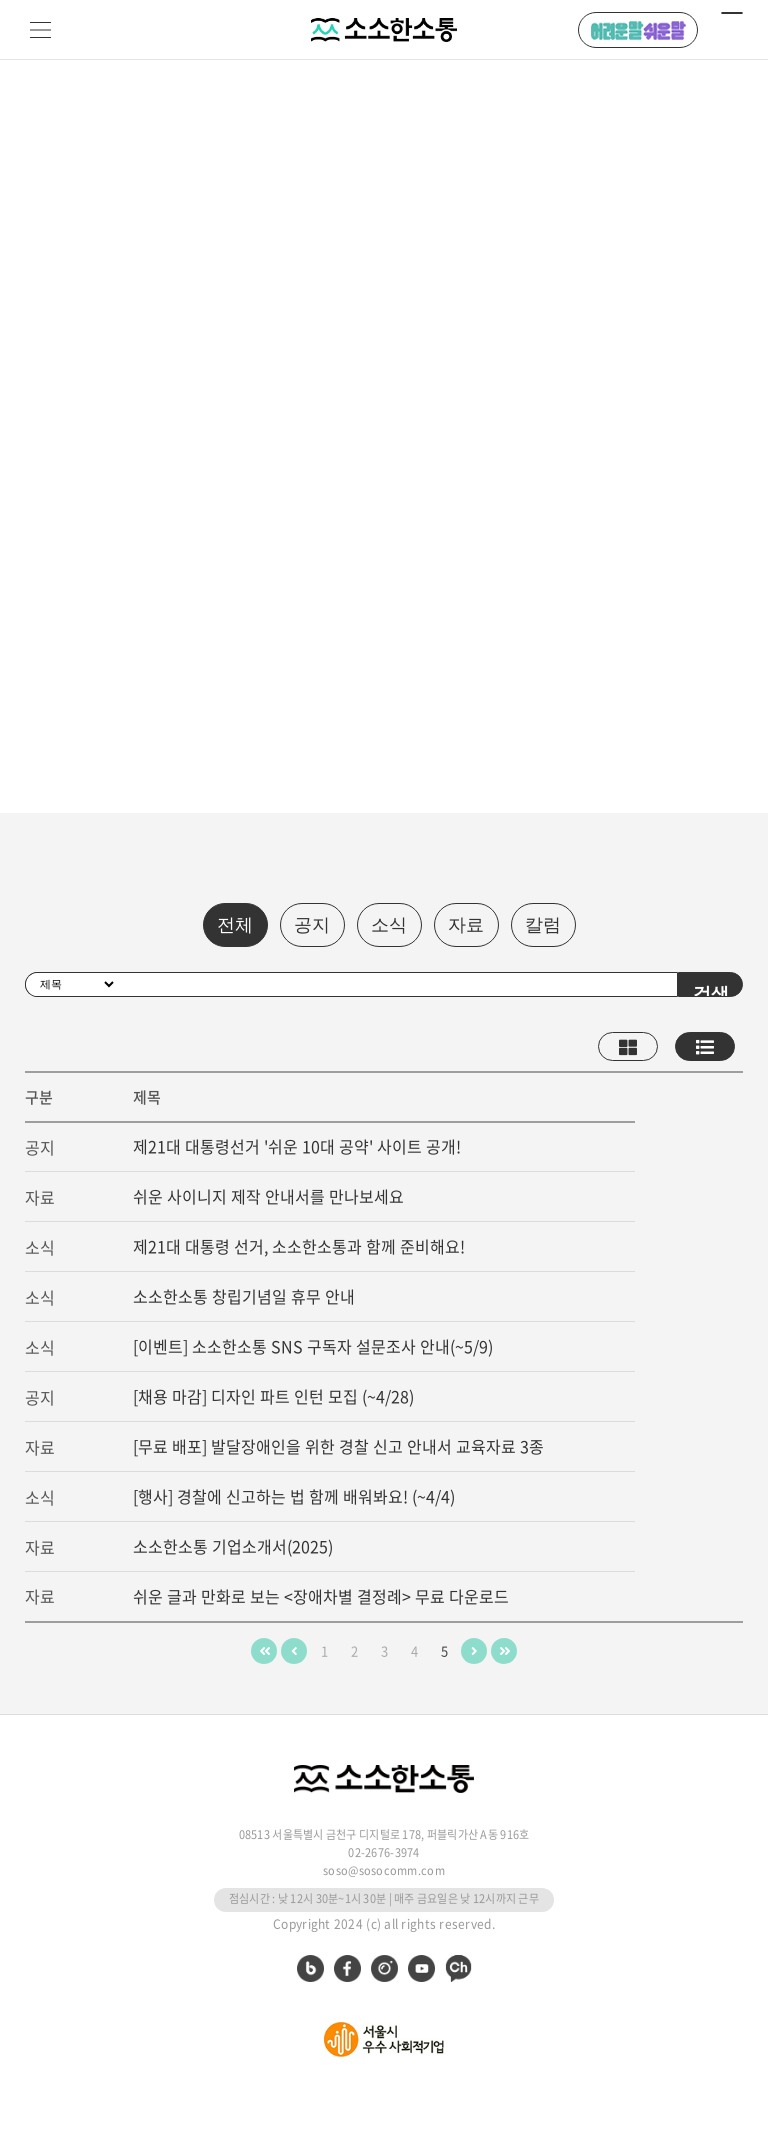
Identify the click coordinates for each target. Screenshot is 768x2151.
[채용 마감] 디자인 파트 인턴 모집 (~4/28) (273, 1396)
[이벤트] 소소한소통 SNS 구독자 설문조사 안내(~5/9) (313, 1346)
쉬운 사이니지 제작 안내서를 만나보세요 (268, 1196)
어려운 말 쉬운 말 (638, 30)
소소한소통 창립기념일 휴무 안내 (244, 1296)
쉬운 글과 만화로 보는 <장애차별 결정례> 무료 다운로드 (321, 1596)
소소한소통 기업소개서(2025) (233, 1546)
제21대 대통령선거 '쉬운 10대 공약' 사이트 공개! (297, 1146)
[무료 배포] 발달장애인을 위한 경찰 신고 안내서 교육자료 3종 (338, 1446)
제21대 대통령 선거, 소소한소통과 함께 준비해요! (299, 1246)
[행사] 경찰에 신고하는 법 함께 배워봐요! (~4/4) (294, 1496)
